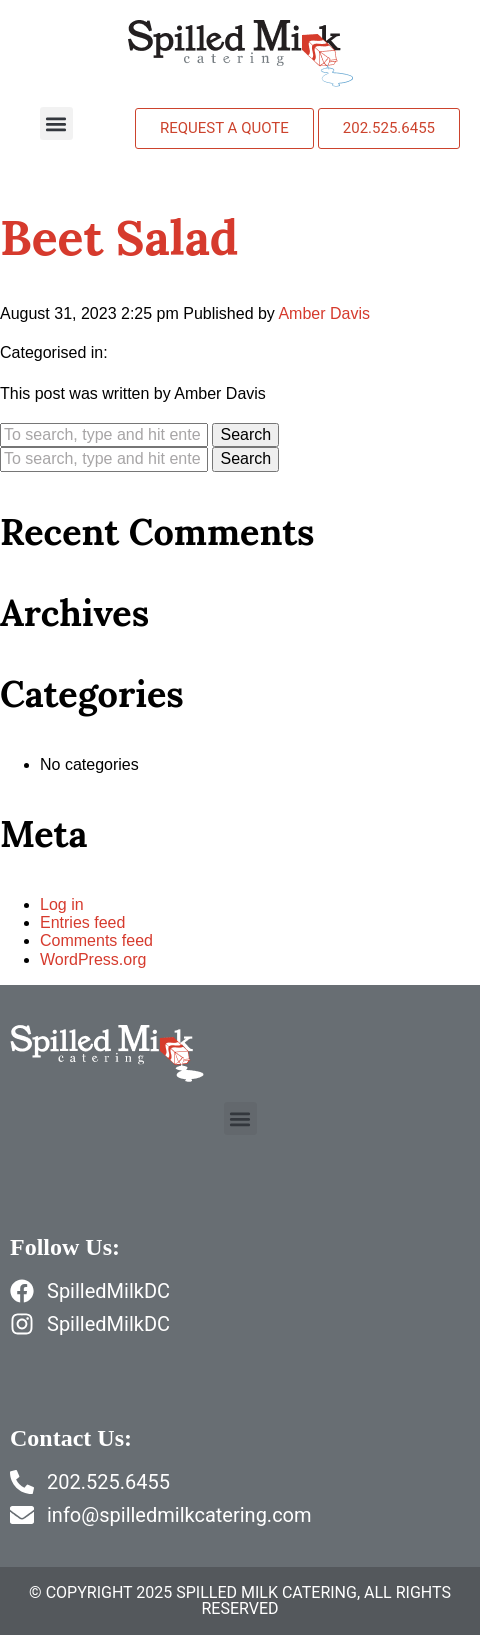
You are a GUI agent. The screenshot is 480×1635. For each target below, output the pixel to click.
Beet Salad (119, 237)
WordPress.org (93, 959)
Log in (62, 904)
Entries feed (82, 922)
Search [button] (245, 434)
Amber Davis (324, 313)
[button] (56, 123)
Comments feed (96, 940)
